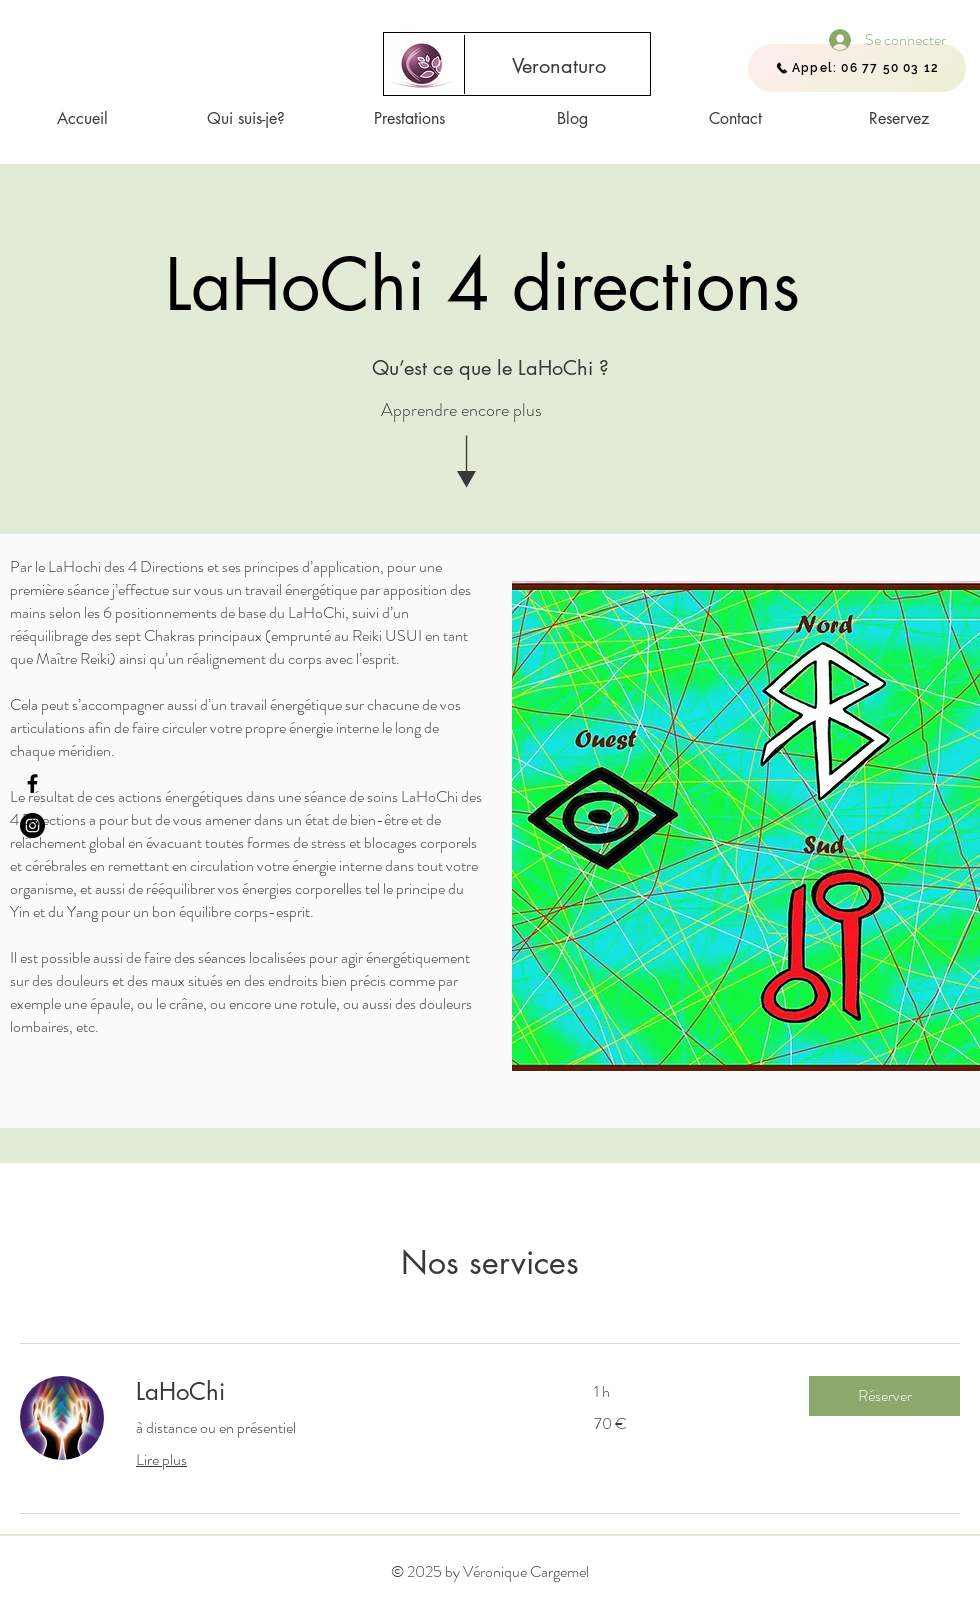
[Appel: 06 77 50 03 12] (857, 68)
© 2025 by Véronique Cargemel (490, 1571)
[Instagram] (32, 825)
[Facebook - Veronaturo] (32, 783)
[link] (341, 1392)
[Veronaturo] (559, 66)
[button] (884, 1396)
